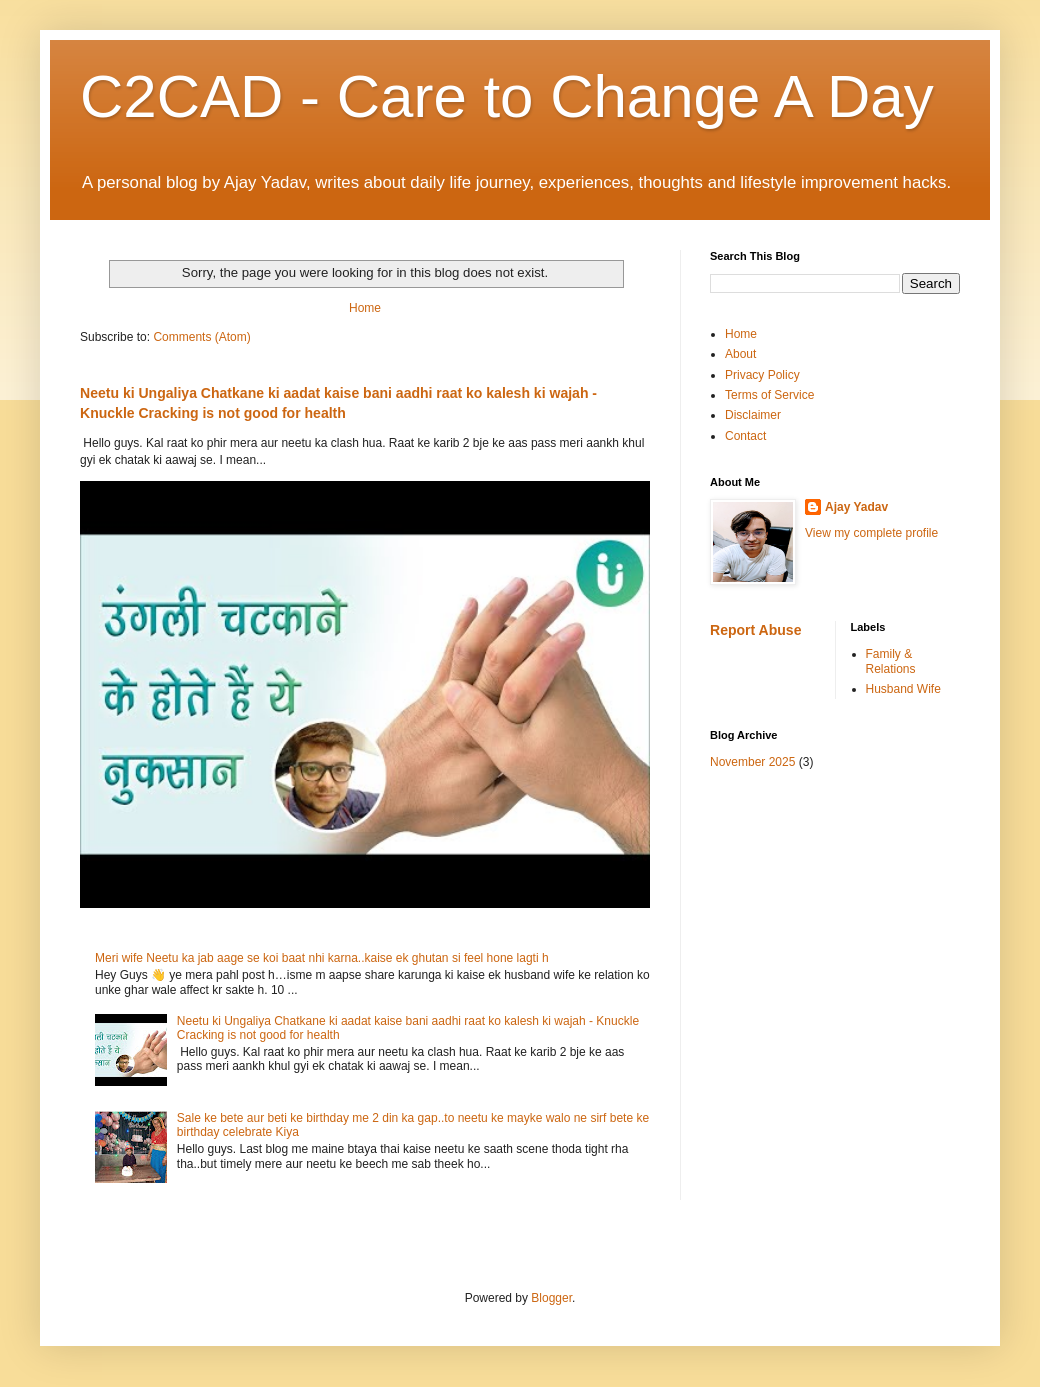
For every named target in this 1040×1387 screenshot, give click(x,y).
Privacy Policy (762, 375)
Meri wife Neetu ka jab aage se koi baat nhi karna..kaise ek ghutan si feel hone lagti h (322, 958)
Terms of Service (769, 395)
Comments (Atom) (201, 337)
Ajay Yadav (856, 507)
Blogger (551, 1298)
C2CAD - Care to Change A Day (507, 96)
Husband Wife (903, 689)
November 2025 (752, 762)
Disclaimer (753, 415)
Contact (745, 436)
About (740, 354)
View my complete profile (871, 533)
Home (365, 308)
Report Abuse (755, 630)
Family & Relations (891, 661)
